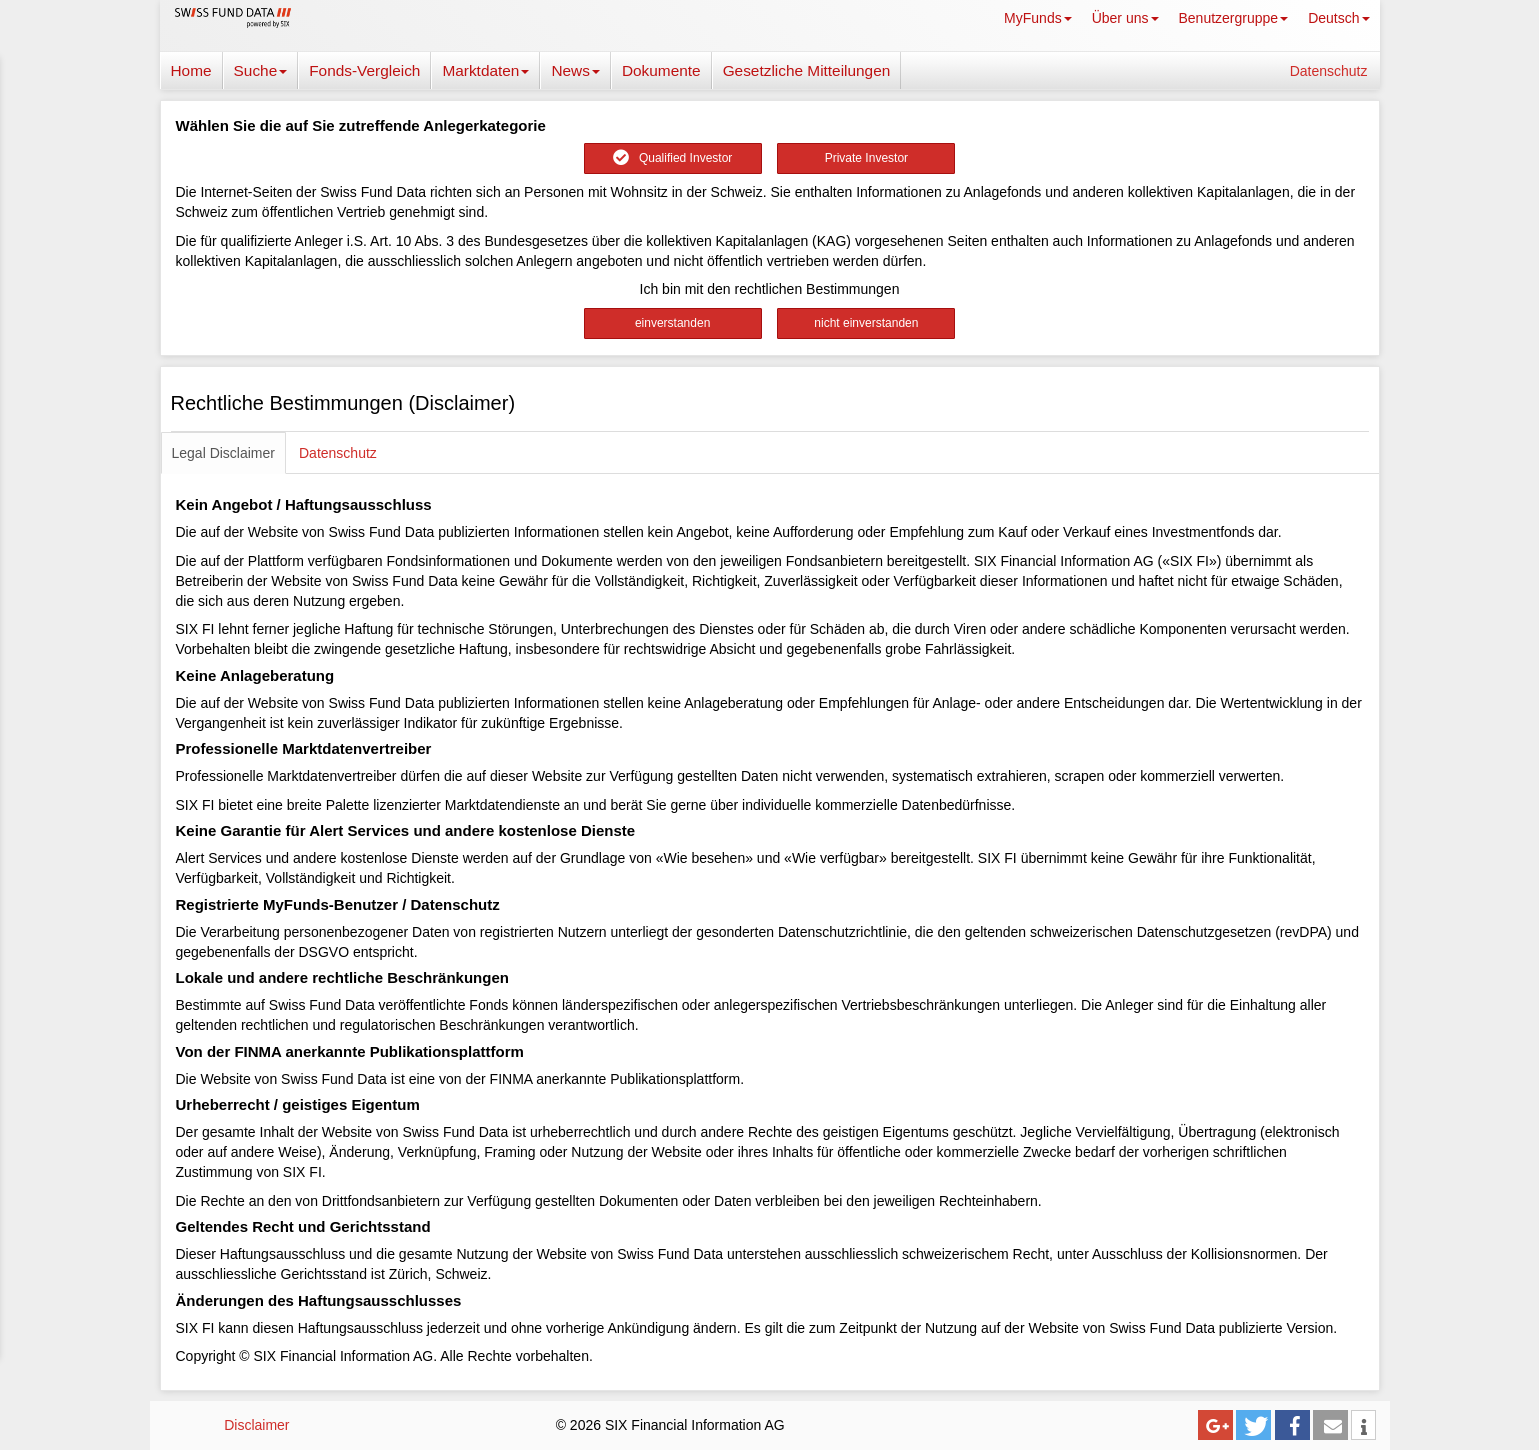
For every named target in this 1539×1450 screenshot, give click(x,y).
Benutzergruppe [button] (1234, 18)
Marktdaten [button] (485, 70)
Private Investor (866, 158)
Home (191, 70)
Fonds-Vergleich (364, 70)
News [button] (575, 70)
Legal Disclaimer (223, 453)
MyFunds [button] (1038, 18)
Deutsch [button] (1338, 18)
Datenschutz (1329, 71)
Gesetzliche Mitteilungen (807, 70)
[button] (1215, 1425)
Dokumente (661, 70)
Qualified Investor (672, 158)
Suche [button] (261, 70)
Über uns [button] (1125, 18)
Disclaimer (256, 1425)
